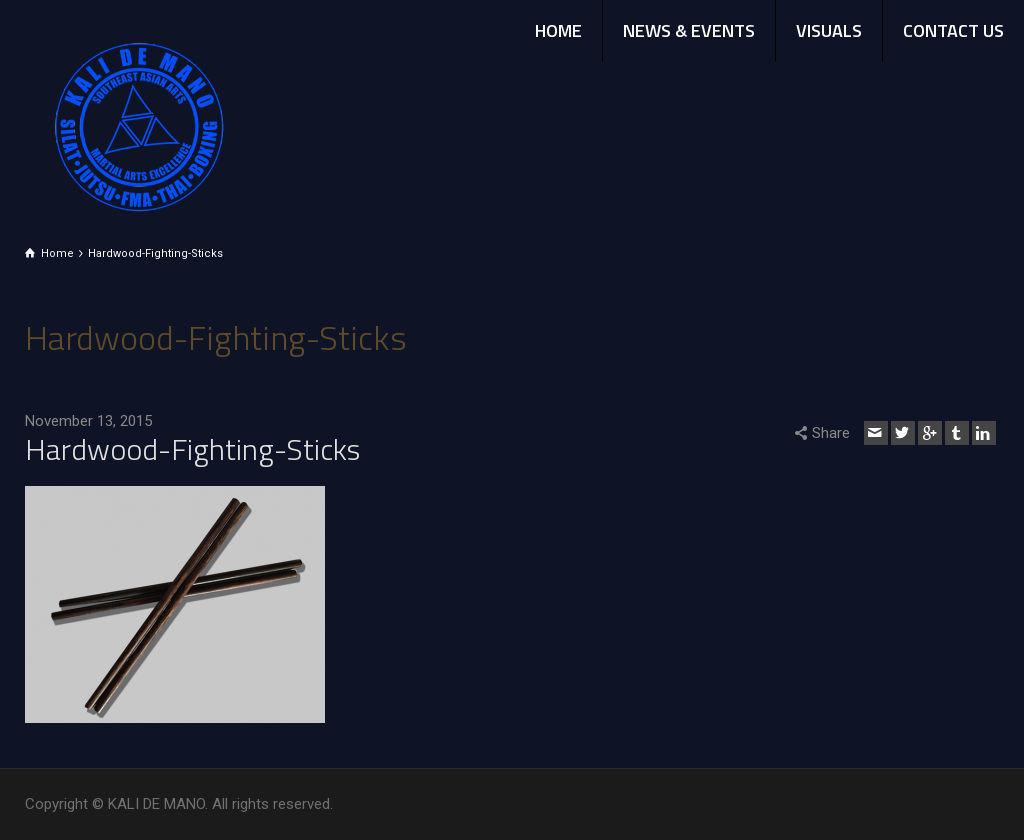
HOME (558, 30)
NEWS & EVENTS (689, 30)
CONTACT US (953, 30)
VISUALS (829, 30)
